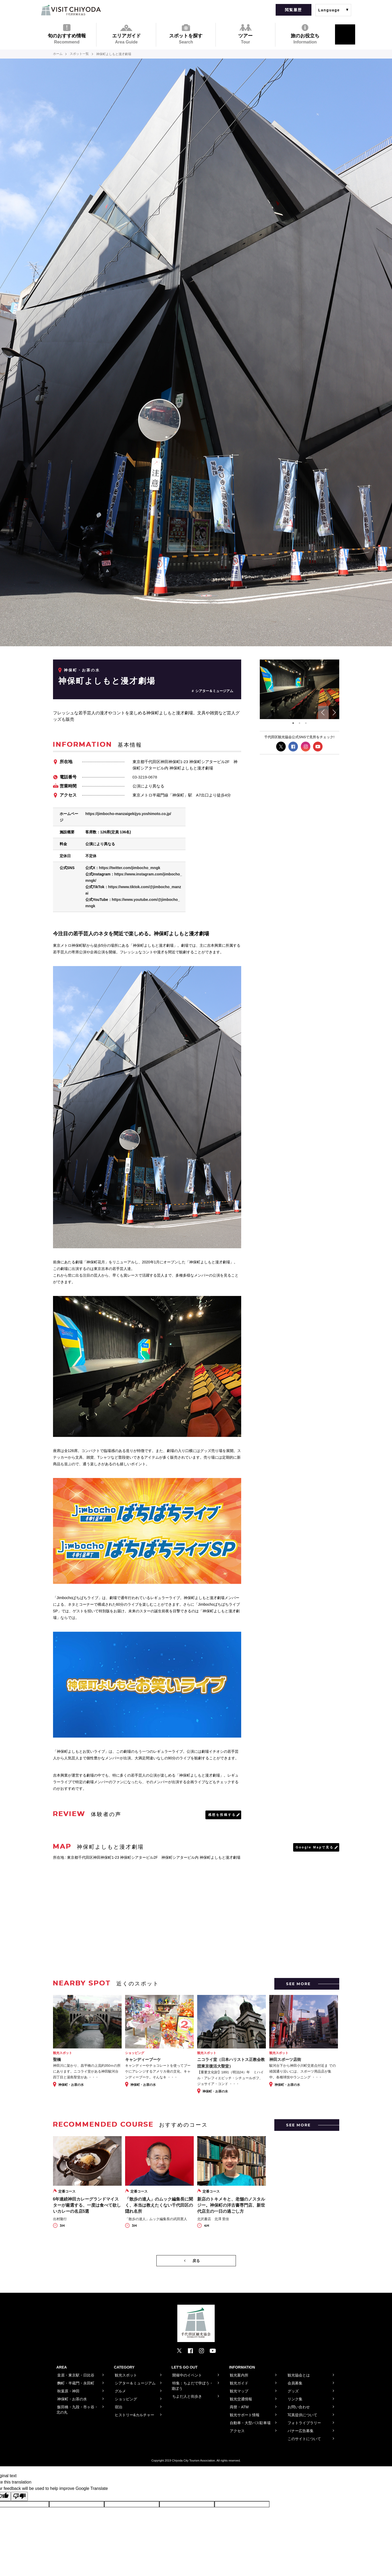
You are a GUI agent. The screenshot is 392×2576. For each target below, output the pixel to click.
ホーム (58, 54)
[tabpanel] (299, 689)
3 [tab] (306, 723)
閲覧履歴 (293, 10)
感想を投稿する (222, 1814)
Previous (323, 712)
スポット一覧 (79, 54)
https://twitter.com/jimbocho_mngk (129, 867)
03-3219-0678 (145, 776)
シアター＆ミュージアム (214, 691)
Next (334, 712)
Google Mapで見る (315, 1847)
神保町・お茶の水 (82, 670)
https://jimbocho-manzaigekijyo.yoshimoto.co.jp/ (128, 813)
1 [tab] (293, 723)
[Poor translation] (19, 2496)
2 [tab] (299, 723)
